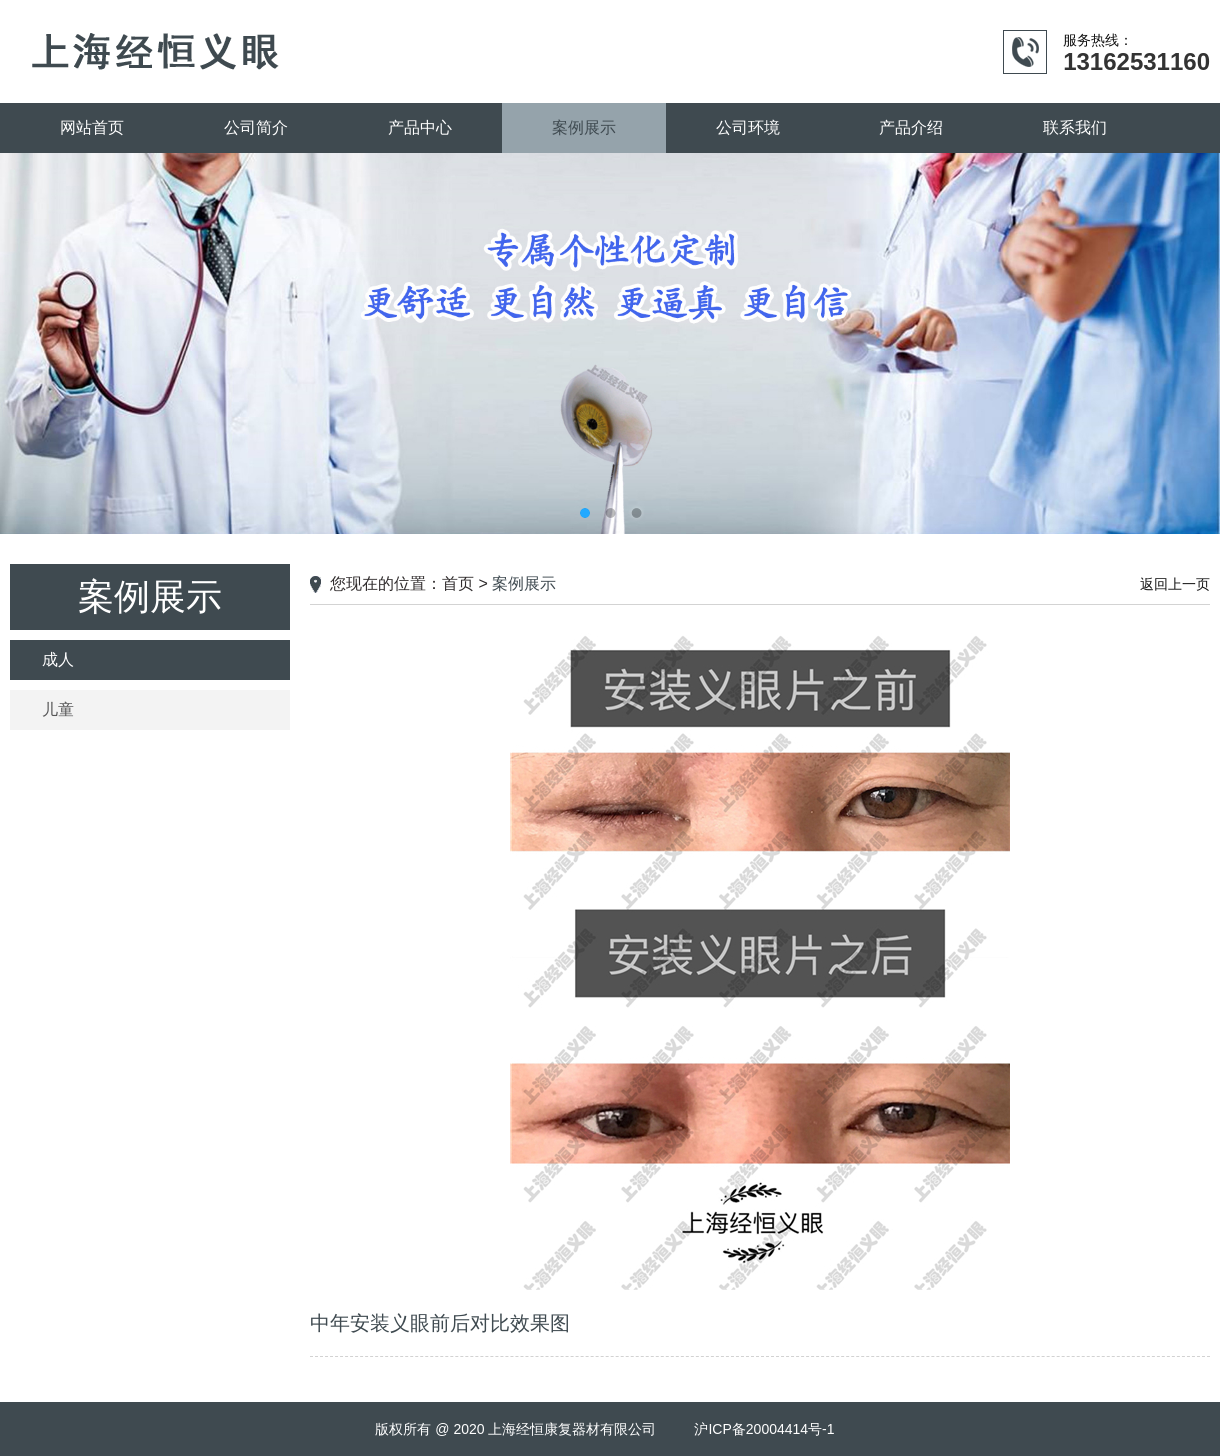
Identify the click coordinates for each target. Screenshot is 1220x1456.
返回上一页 (1175, 584)
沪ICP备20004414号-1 (764, 1429)
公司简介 (256, 127)
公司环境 (748, 127)
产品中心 (420, 127)
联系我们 (1075, 127)
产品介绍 (911, 127)
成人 (58, 659)
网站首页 (92, 127)
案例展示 (584, 127)
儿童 (58, 709)
